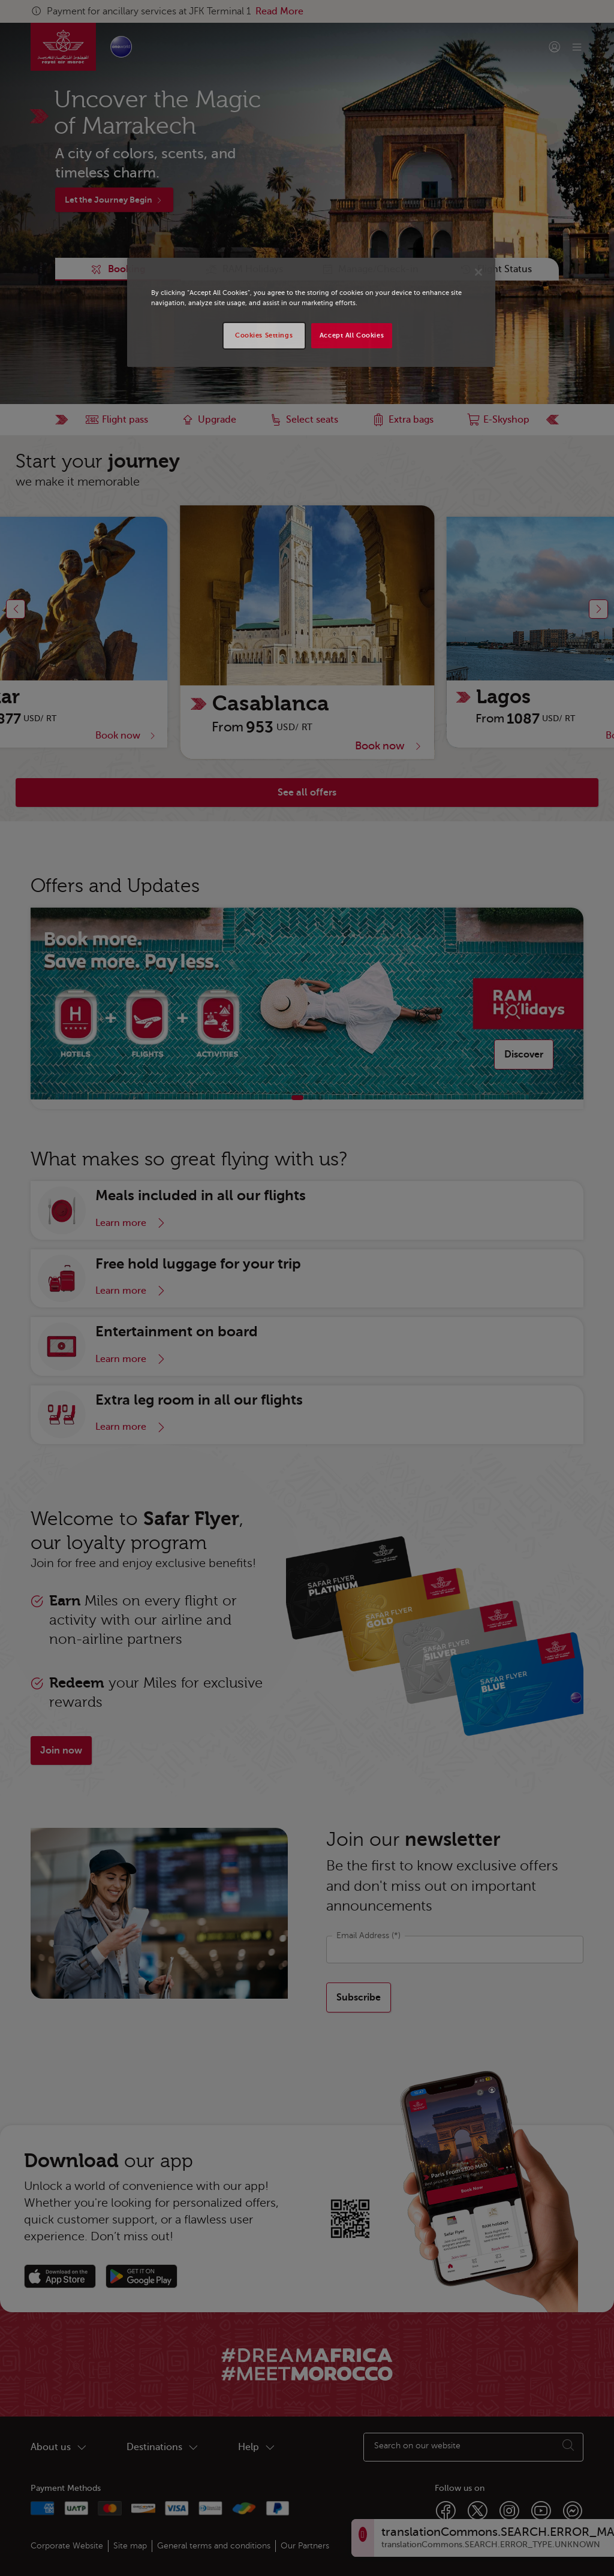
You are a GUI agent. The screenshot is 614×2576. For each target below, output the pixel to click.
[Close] (478, 272)
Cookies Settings (264, 335)
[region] (311, 312)
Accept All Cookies (352, 335)
